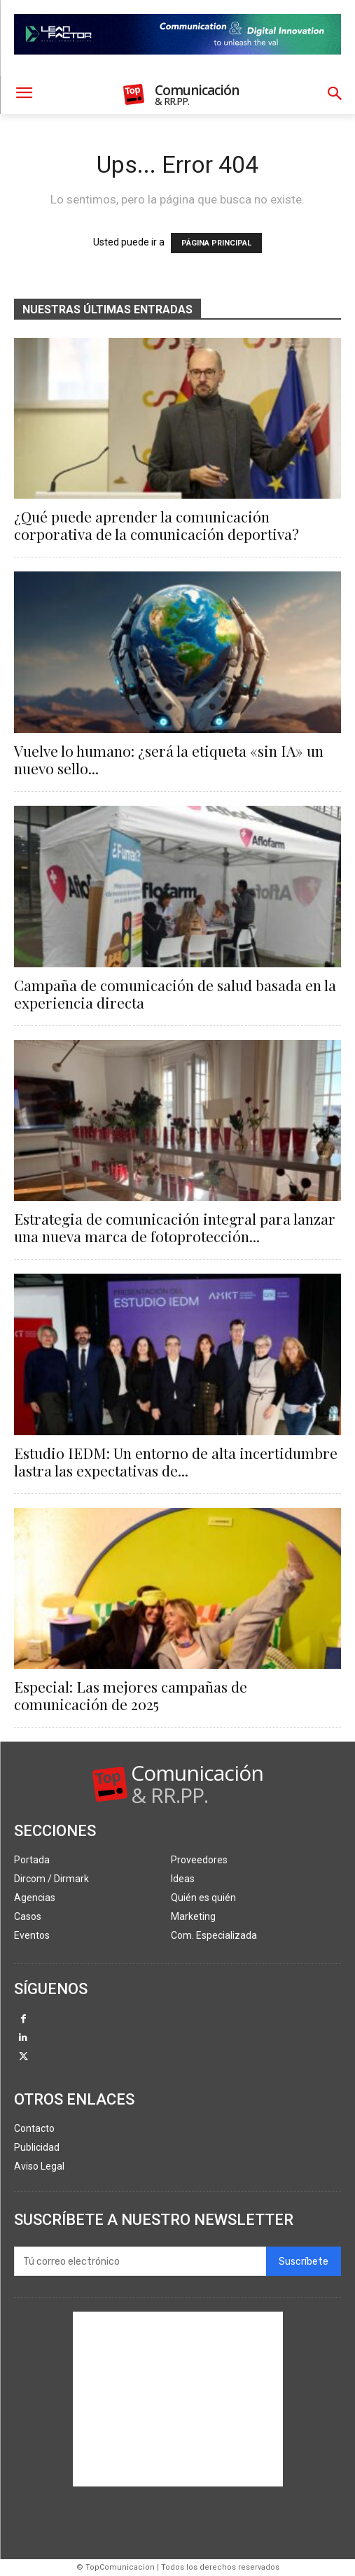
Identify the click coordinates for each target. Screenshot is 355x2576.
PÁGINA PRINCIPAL (216, 243)
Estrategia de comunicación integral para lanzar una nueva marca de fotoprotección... (174, 1227)
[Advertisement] (178, 2399)
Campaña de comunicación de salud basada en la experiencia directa (175, 993)
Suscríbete (303, 2262)
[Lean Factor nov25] (177, 65)
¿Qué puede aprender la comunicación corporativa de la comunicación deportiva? (156, 524)
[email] (140, 2261)
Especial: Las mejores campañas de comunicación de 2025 (130, 1695)
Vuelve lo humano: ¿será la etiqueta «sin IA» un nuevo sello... (168, 759)
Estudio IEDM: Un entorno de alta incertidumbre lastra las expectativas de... (175, 1461)
